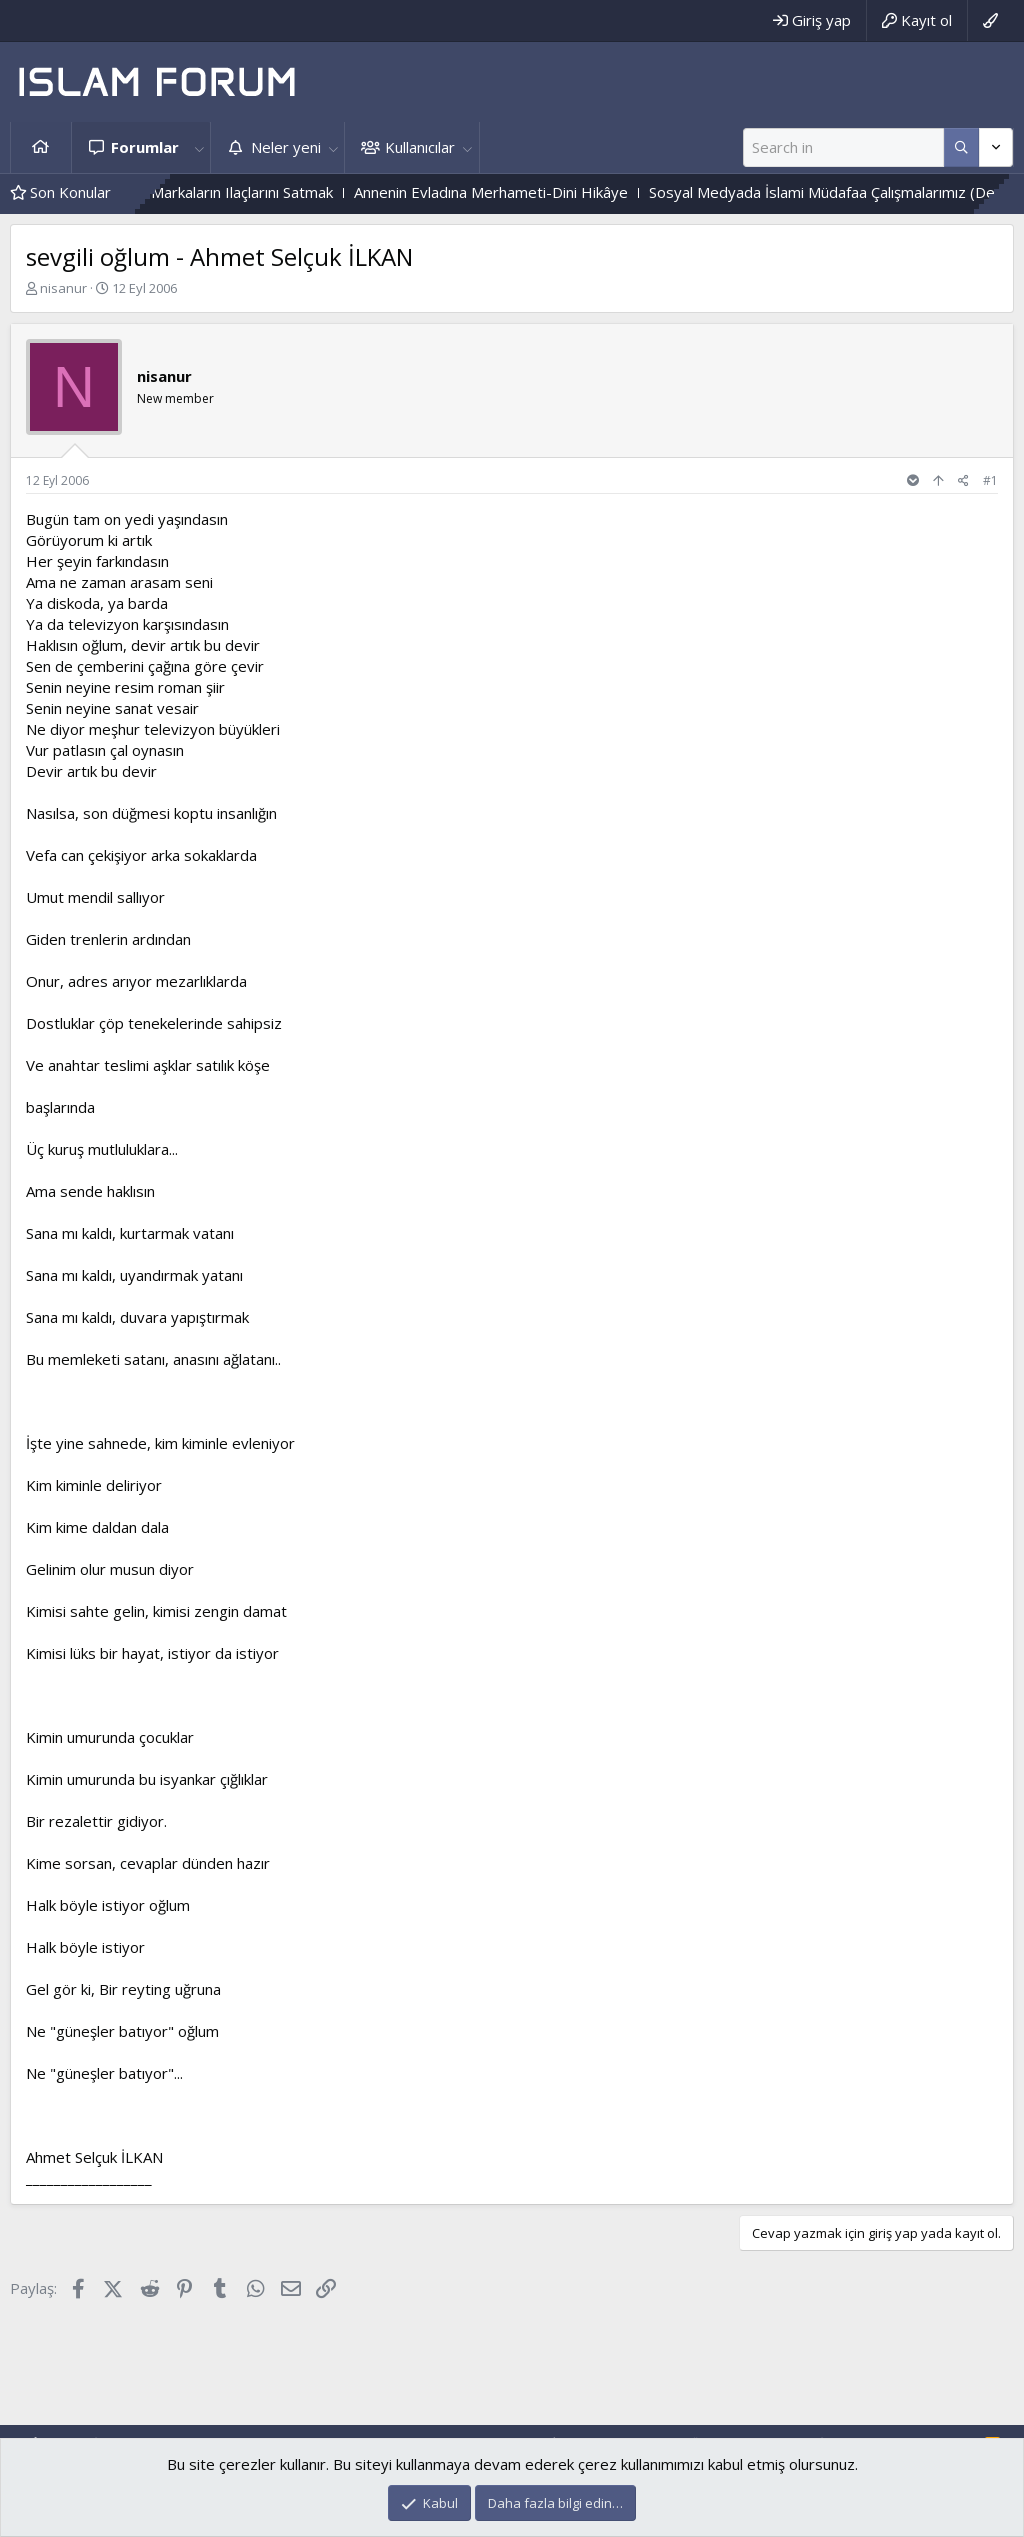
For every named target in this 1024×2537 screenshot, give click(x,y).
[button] (199, 147)
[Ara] (843, 147)
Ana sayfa (41, 147)
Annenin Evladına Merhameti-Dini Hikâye (535, 192)
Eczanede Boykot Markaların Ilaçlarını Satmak (224, 192)
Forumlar (145, 147)
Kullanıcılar (420, 147)
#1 (990, 480)
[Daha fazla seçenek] (961, 147)
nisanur (63, 288)
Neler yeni (286, 147)
